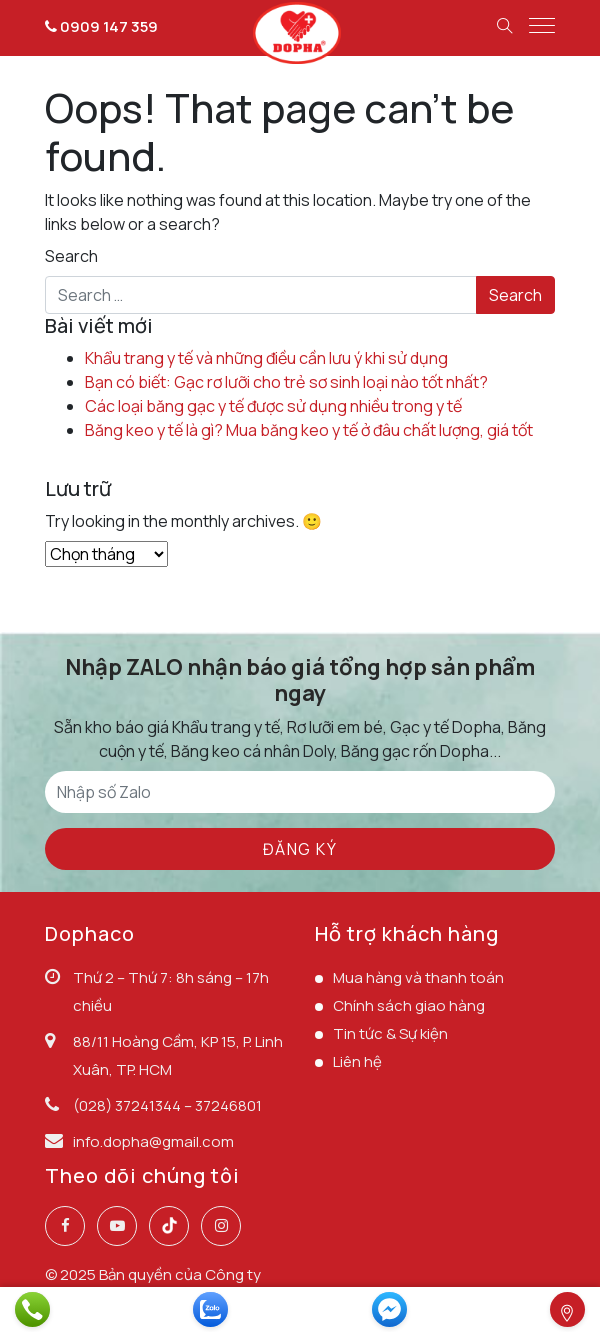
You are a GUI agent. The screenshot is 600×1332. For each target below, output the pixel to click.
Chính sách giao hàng (409, 1005)
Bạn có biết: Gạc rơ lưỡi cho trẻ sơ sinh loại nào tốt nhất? (286, 382)
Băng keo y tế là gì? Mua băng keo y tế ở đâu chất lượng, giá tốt (309, 430)
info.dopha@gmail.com (153, 1141)
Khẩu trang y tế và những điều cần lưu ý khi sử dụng (266, 358)
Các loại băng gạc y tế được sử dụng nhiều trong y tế (273, 406)
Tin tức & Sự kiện (390, 1033)
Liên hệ (357, 1061)
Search (71, 256)
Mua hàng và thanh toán (418, 977)
